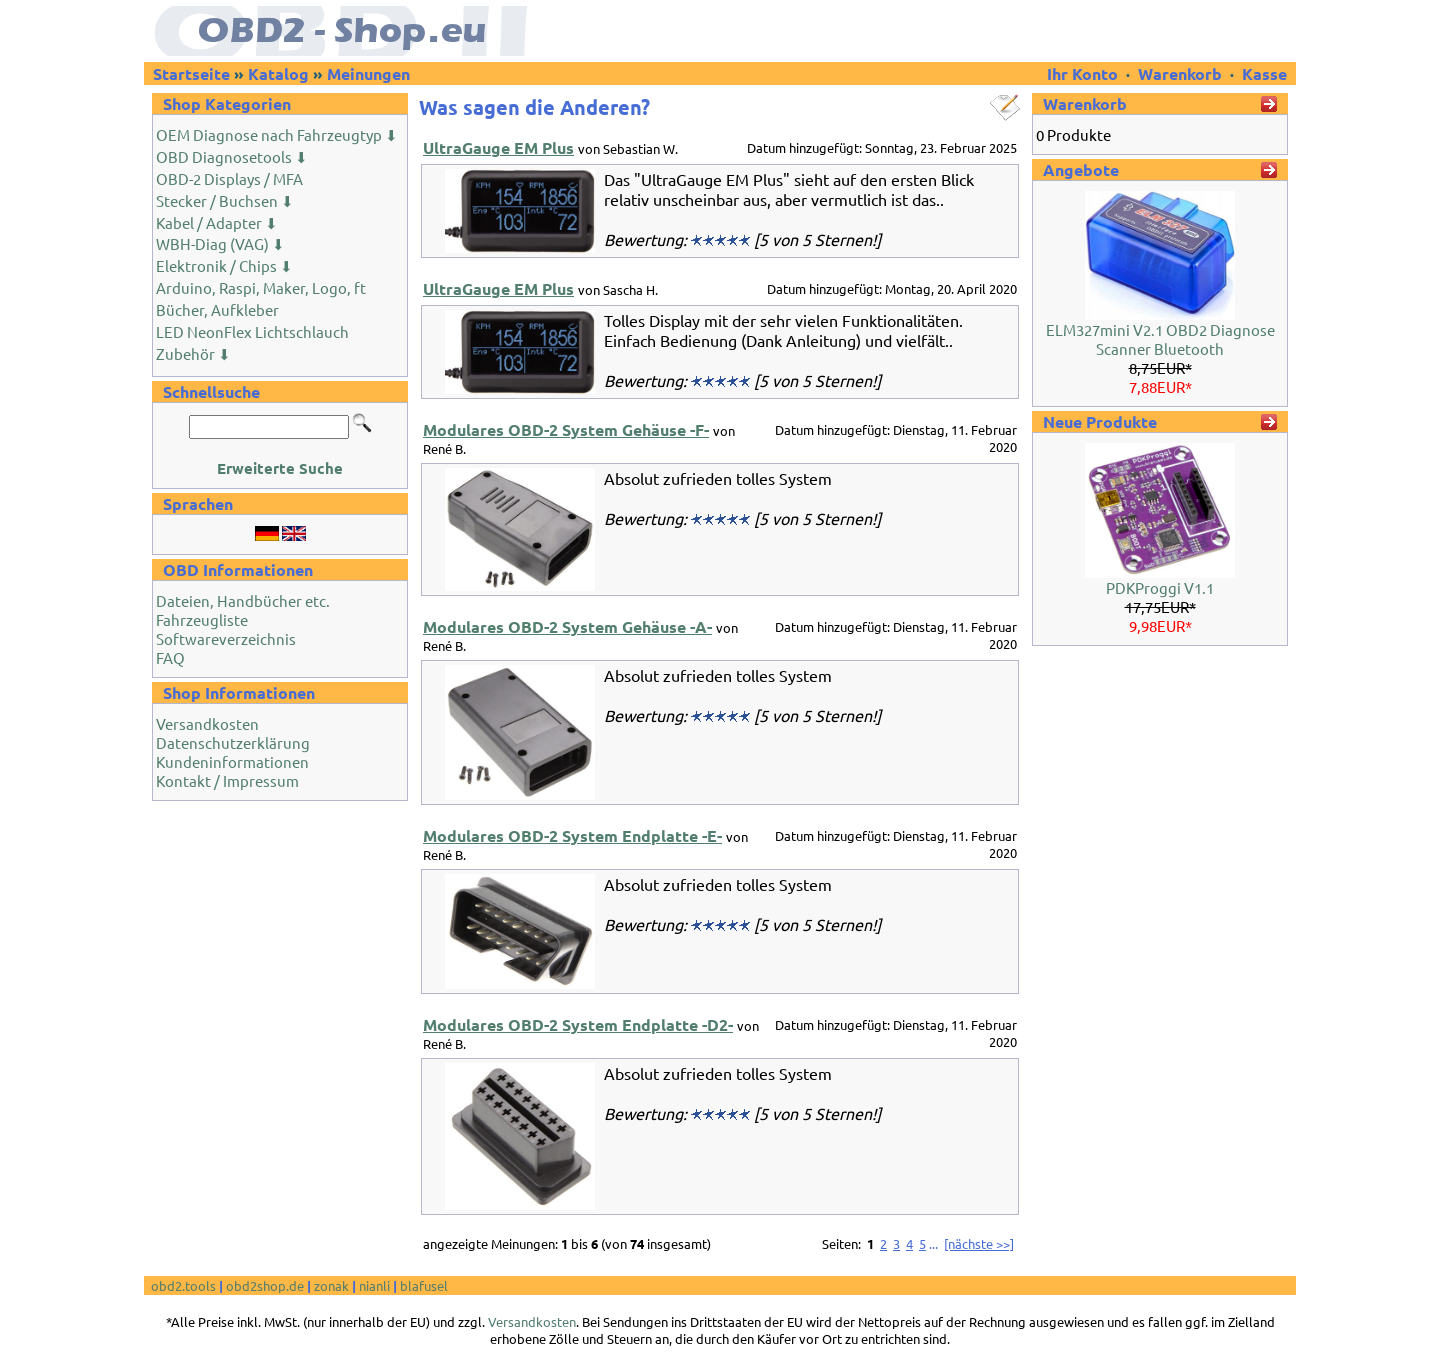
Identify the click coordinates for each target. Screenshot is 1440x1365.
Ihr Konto (1084, 73)
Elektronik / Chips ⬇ (224, 265)
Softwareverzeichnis (226, 638)
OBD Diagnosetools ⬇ (232, 156)
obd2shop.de (265, 1285)
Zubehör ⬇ (193, 353)
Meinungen (368, 73)
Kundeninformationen (232, 761)
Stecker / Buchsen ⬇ (225, 200)
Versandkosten (207, 723)
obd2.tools (183, 1285)
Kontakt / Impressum (227, 780)
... (933, 1243)
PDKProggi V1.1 (1160, 587)
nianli (374, 1285)
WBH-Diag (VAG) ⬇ (220, 243)
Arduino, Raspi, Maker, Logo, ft (261, 287)
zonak (331, 1285)
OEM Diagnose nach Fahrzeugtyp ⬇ (277, 134)
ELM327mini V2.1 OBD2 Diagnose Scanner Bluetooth (1160, 339)
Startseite (191, 73)
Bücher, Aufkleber (217, 309)
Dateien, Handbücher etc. (243, 600)
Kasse (1264, 73)
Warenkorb (1180, 73)
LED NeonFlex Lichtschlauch (252, 331)
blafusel (424, 1285)
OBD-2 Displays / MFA (229, 178)
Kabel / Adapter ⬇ (217, 222)
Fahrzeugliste (202, 619)
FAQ (170, 657)
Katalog (278, 73)
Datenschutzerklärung (233, 742)
